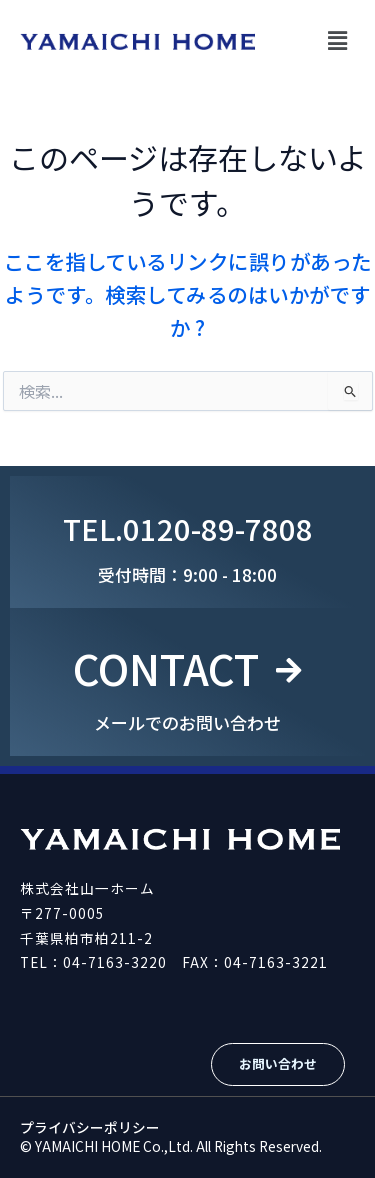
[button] (338, 39)
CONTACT (166, 667)
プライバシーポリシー (90, 1127)
